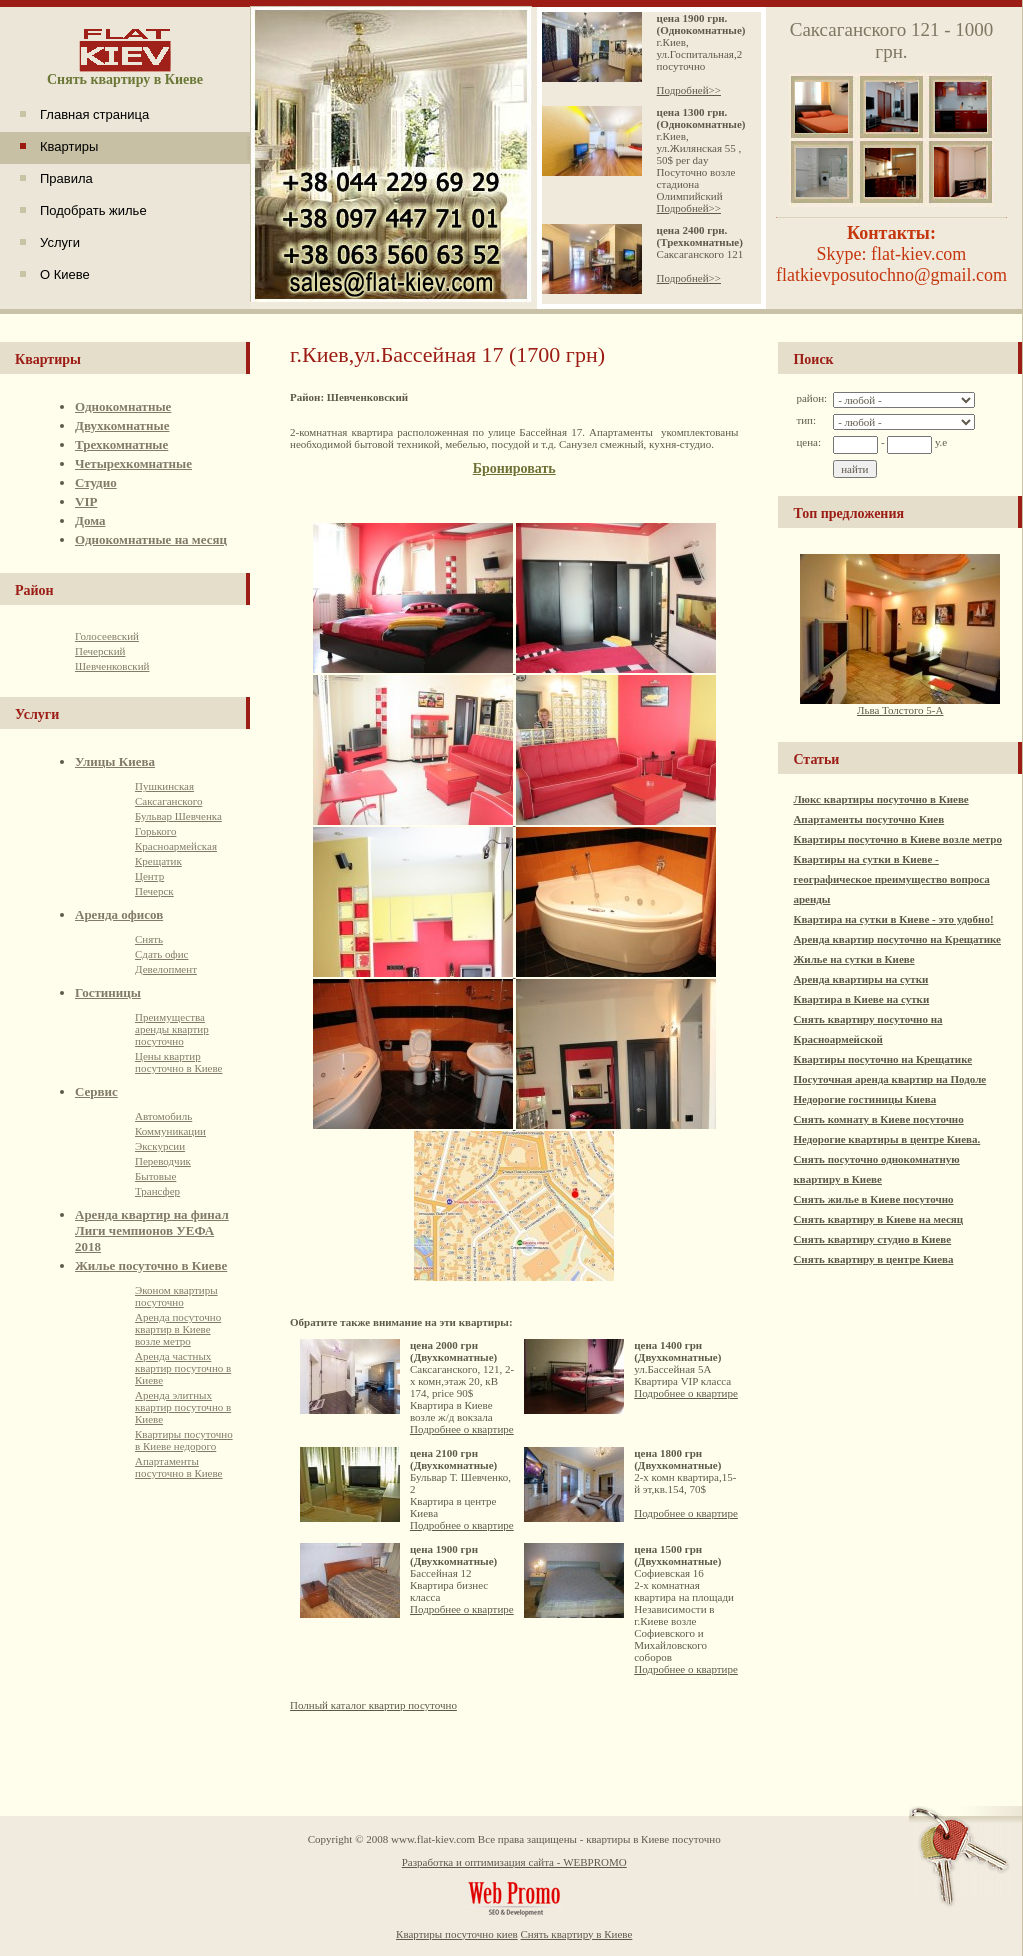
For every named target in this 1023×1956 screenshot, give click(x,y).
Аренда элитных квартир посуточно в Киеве (183, 1407)
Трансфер (157, 1191)
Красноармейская (176, 846)
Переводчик (163, 1161)
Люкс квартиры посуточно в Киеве (880, 799)
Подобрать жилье (93, 210)
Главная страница (94, 114)
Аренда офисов (119, 914)
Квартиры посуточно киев (457, 1934)
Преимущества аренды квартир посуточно (172, 1029)
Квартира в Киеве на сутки (861, 999)
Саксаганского (168, 801)
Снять (149, 939)
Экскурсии (160, 1146)
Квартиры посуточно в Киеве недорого (184, 1440)
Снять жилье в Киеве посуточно (873, 1199)
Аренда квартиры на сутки (860, 979)
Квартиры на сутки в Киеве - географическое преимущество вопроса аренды (891, 879)
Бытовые (155, 1176)
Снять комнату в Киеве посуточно (878, 1119)
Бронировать (514, 468)
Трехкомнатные (121, 444)
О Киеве (65, 274)
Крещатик (158, 861)
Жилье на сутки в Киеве (853, 959)
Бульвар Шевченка (178, 816)
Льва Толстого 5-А (900, 705)
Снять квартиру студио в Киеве (872, 1239)
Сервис (96, 1091)
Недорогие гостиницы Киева (864, 1099)
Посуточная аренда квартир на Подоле (889, 1079)
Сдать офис (162, 954)
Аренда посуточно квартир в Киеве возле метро (178, 1329)
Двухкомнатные (122, 425)
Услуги (60, 242)
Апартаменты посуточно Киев (868, 819)
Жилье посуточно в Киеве (151, 1265)
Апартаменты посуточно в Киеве (179, 1467)
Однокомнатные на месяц (151, 539)
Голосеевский (107, 636)
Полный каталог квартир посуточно (373, 1705)
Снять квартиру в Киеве (577, 1934)
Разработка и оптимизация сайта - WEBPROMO (514, 1862)
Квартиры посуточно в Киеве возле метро (897, 839)
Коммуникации (170, 1131)
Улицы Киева (115, 761)
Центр (149, 876)
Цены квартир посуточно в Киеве (179, 1062)
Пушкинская (164, 786)
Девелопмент (166, 969)
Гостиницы (108, 992)
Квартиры (69, 146)
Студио (96, 482)
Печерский (100, 651)
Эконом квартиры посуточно (176, 1296)
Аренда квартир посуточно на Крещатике (897, 939)
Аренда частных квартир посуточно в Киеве (183, 1368)
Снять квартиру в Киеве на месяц (878, 1219)
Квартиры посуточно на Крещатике (882, 1059)
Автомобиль (163, 1116)
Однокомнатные (123, 406)
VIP (86, 501)
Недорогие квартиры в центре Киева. (886, 1139)
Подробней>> (689, 90)
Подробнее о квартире (462, 1429)
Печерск (154, 891)
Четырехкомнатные (133, 463)
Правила (66, 178)
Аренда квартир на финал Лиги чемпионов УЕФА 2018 (152, 1230)
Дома (90, 520)
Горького (155, 831)
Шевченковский (112, 666)
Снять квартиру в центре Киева (873, 1259)
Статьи (816, 759)
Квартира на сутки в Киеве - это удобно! (893, 919)
